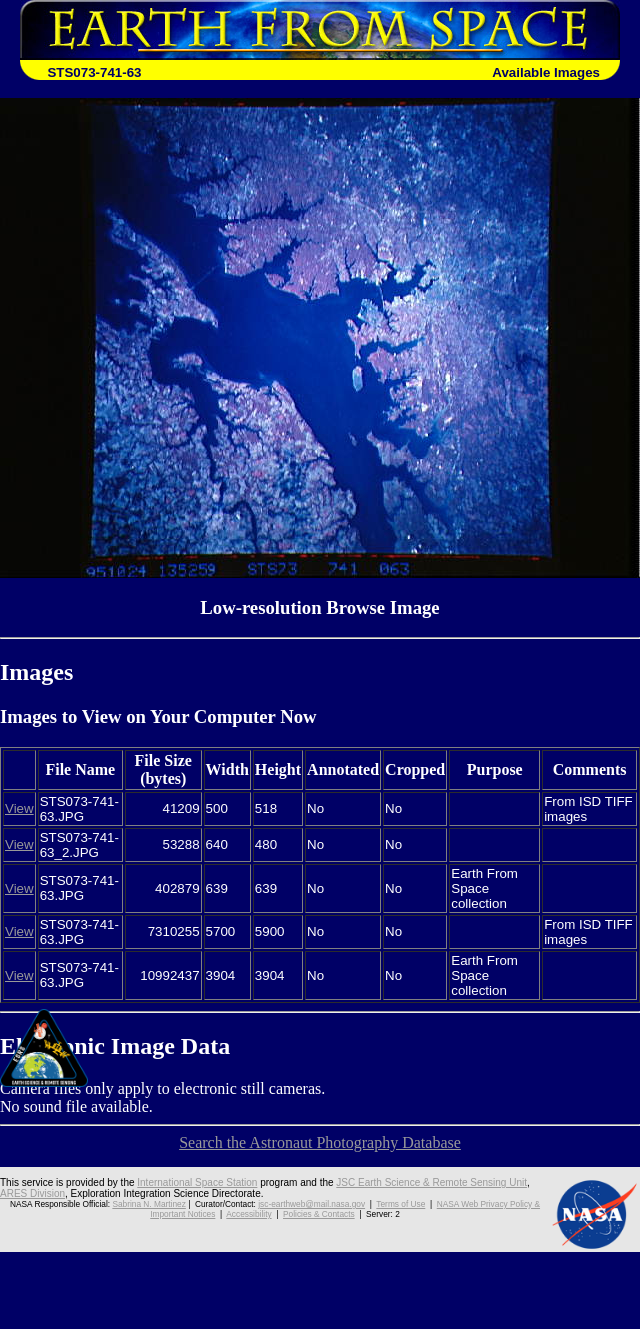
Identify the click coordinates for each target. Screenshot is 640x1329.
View (19, 808)
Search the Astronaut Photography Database (320, 1142)
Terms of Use (400, 1204)
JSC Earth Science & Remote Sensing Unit (431, 1182)
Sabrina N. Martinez (148, 1204)
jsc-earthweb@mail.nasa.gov (311, 1204)
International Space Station (197, 1182)
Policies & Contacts (319, 1214)
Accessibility (248, 1214)
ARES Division (32, 1193)
